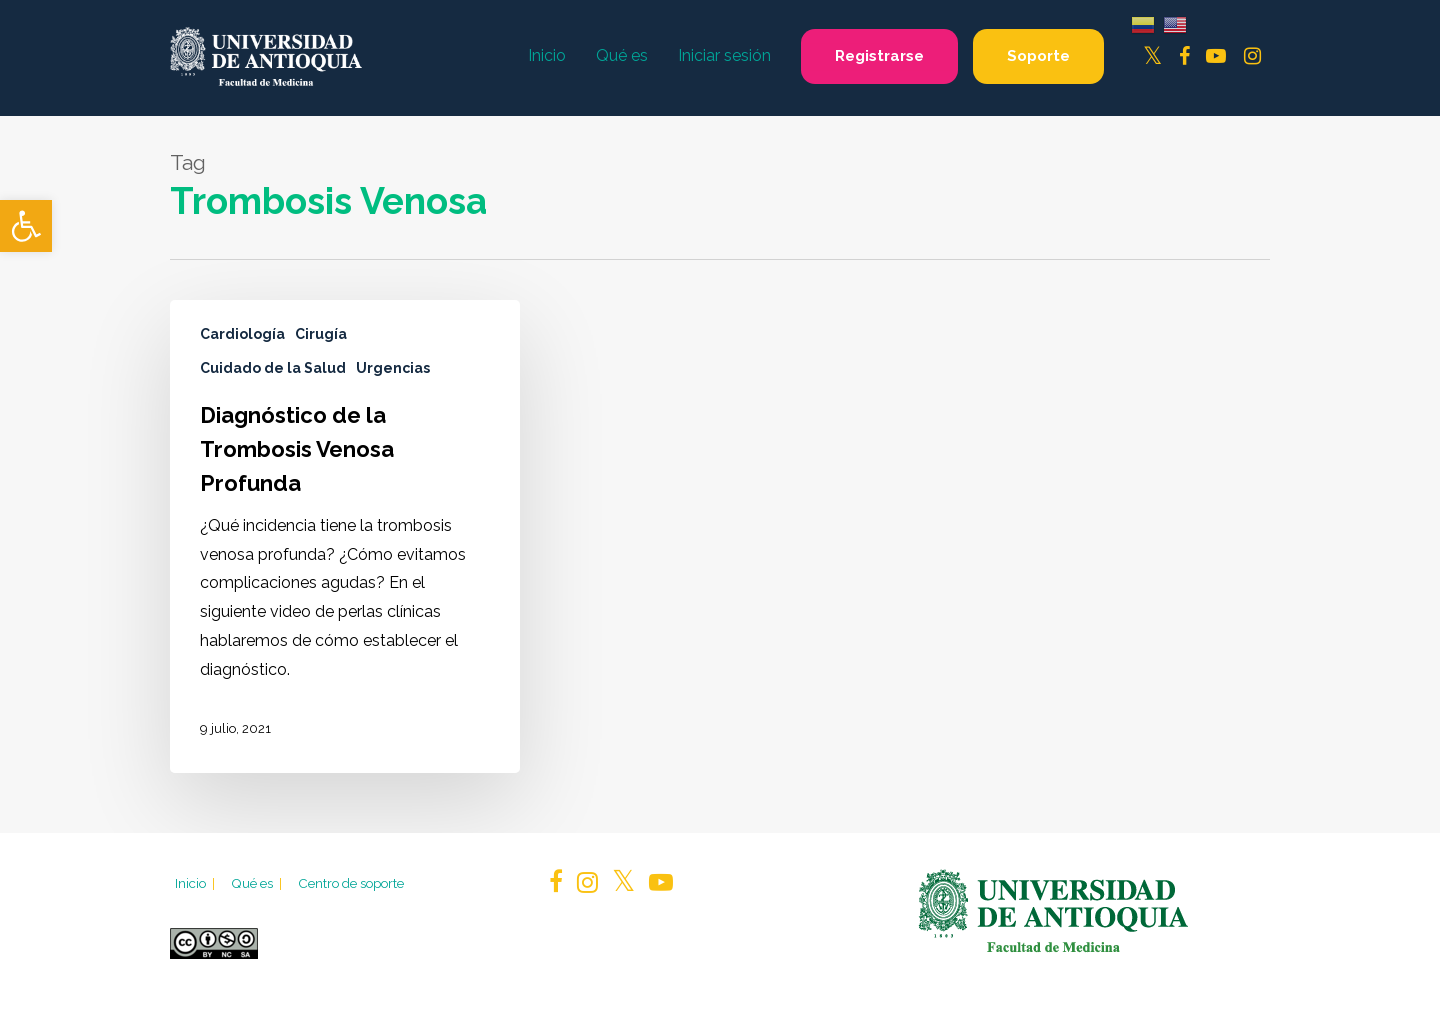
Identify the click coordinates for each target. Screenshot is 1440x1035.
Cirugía (321, 334)
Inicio (196, 883)
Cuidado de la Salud (273, 368)
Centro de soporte (351, 883)
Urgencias (393, 368)
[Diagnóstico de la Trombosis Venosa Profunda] (345, 537)
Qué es (258, 883)
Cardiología (242, 334)
